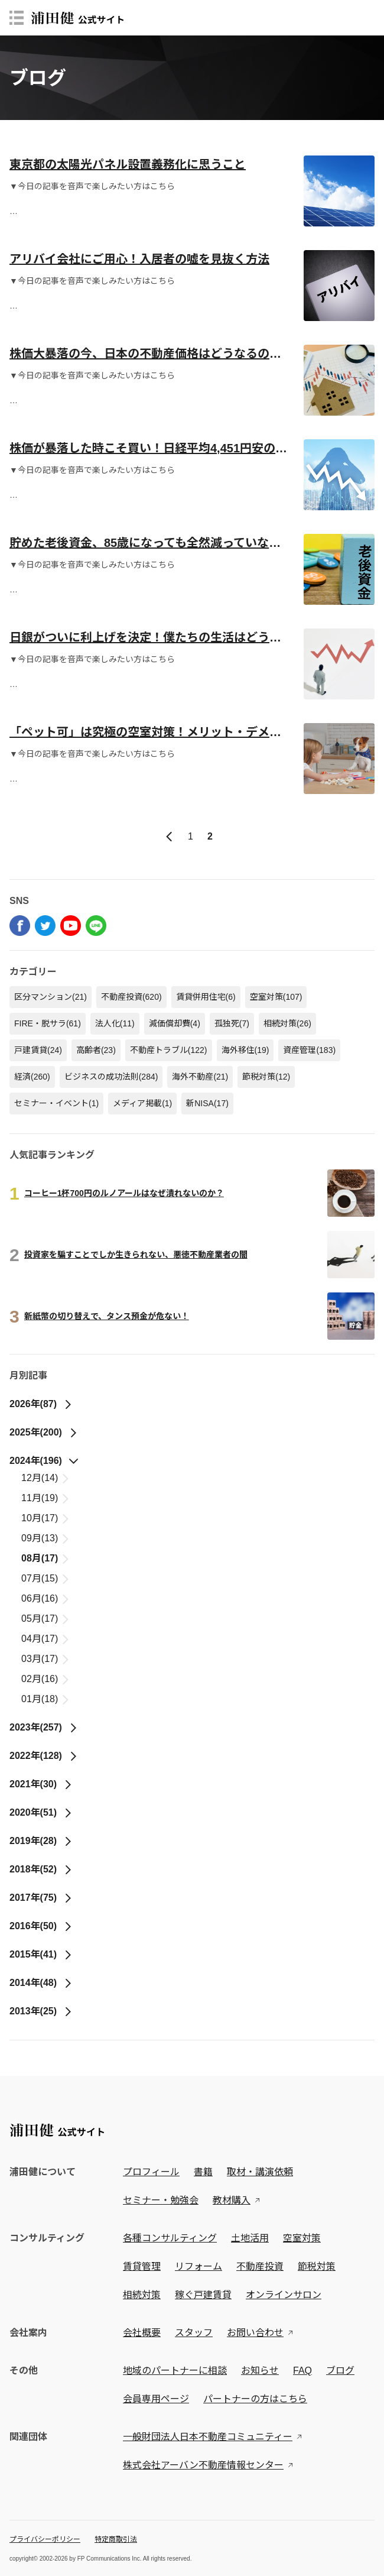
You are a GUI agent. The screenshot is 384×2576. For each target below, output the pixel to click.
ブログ (340, 2371)
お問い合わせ (255, 2333)
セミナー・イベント (56, 1103)
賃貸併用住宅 (206, 997)
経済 (32, 1076)
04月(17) (45, 1639)
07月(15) (45, 1578)
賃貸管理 (142, 2266)
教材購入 (231, 2200)
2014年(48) (41, 1983)
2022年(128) (43, 1756)
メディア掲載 (142, 1103)
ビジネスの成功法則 (111, 1076)
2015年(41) (41, 1954)
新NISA (207, 1103)
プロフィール (151, 2172)
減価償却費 (174, 1023)
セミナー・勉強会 (160, 2200)
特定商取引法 (116, 2539)
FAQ (302, 2371)
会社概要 (142, 2333)
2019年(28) (41, 1841)
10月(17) (45, 1518)
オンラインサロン (283, 2295)
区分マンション (50, 997)
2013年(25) (41, 2011)
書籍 (203, 2172)
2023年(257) (43, 1727)
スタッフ (194, 2333)
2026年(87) (41, 1404)
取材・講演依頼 (260, 2172)
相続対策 (287, 1023)
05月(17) (45, 1618)
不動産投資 (131, 997)
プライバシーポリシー (44, 2539)
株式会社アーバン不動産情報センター (203, 2465)
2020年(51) (41, 1812)
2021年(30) (41, 1784)
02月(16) (45, 1679)
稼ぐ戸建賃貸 (203, 2295)
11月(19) (45, 1498)
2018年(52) (41, 1869)
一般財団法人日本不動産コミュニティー (207, 2437)
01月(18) (45, 1699)
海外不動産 (200, 1076)
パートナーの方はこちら (255, 2399)
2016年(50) (41, 1926)
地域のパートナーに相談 (175, 2371)
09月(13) (45, 1538)
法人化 (115, 1023)
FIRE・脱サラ (47, 1023)
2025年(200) (43, 1432)
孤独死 (231, 1023)
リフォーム (198, 2266)
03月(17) (45, 1659)
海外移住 (245, 1050)
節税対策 (266, 1076)
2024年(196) (43, 1461)
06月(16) (45, 1598)
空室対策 (276, 997)
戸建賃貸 (38, 1050)
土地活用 (250, 2238)
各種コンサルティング (170, 2238)
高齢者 (96, 1050)
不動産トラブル (168, 1050)
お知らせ (260, 2371)
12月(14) (45, 1478)
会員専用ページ (156, 2399)
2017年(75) (41, 1898)
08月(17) (45, 1558)
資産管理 (309, 1050)
